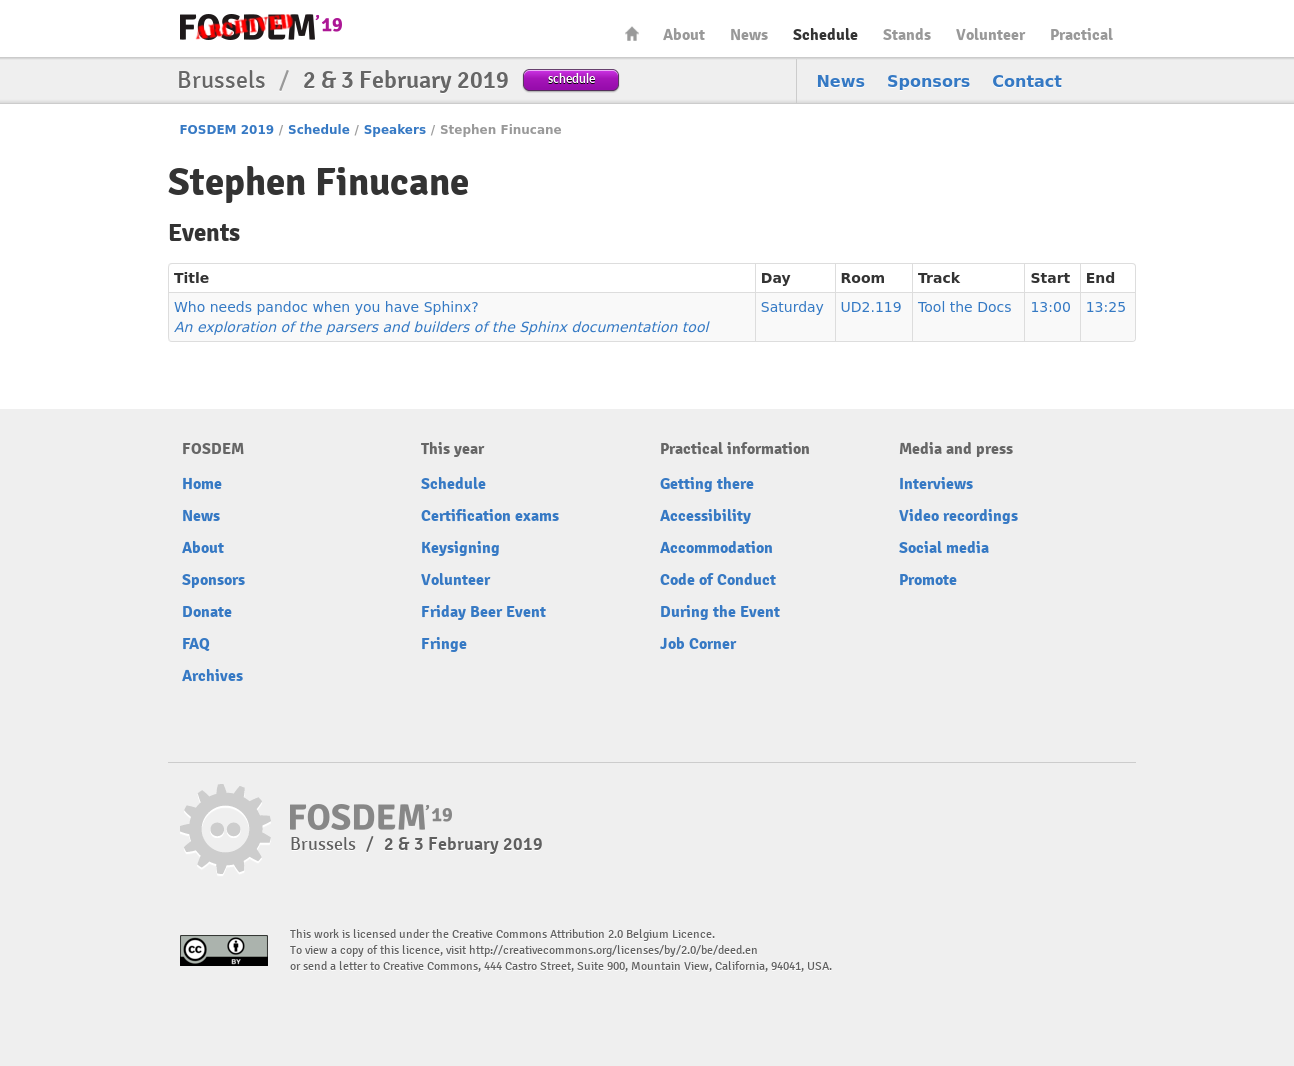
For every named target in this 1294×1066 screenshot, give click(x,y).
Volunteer (990, 35)
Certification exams (490, 516)
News (749, 35)
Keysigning (460, 548)
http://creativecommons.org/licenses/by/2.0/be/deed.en (613, 950)
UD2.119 (871, 307)
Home (632, 33)
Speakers (395, 130)
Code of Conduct (718, 580)
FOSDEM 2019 (226, 130)
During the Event (720, 612)
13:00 (1050, 307)
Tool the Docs (964, 307)
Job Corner (698, 644)
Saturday (792, 307)
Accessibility (705, 516)
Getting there (707, 484)
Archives (212, 676)
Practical (1081, 35)
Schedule (825, 35)
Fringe (444, 644)
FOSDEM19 (261, 27)
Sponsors (928, 81)
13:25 (1106, 307)
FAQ (196, 644)
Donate (207, 612)
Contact (1027, 81)
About (684, 35)
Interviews (936, 484)
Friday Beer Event (483, 612)
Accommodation (716, 548)
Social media (944, 548)
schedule (571, 78)
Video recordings (958, 516)
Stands (907, 35)
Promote (928, 580)
